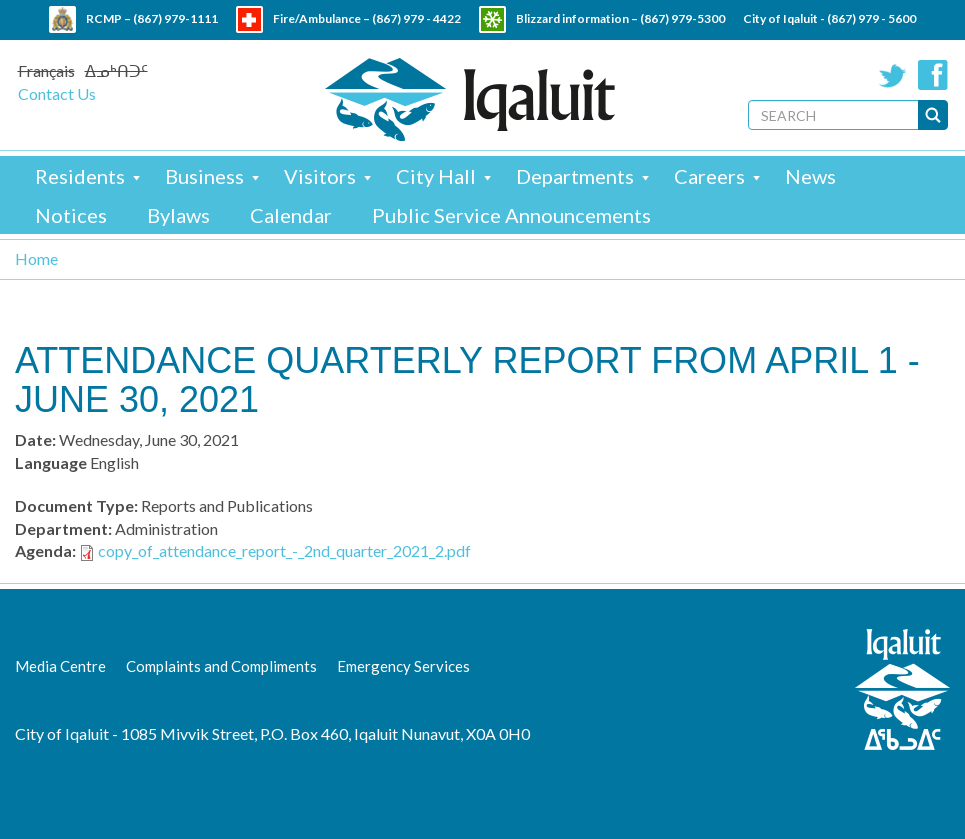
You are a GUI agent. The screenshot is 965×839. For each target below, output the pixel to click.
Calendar (291, 215)
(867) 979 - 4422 (416, 18)
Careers (709, 176)
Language (51, 462)
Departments (575, 176)
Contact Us (57, 93)
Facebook (933, 75)
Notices (71, 215)
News (810, 176)
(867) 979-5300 (682, 18)
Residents (80, 176)
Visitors (320, 176)
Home (36, 258)
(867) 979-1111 (175, 18)
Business (204, 176)
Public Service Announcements (511, 215)
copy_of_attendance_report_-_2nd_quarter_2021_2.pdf (284, 550)
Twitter (893, 75)
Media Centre (60, 666)
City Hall (436, 176)
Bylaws (178, 215)
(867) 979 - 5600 (871, 18)
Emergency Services (403, 666)
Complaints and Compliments (221, 666)
